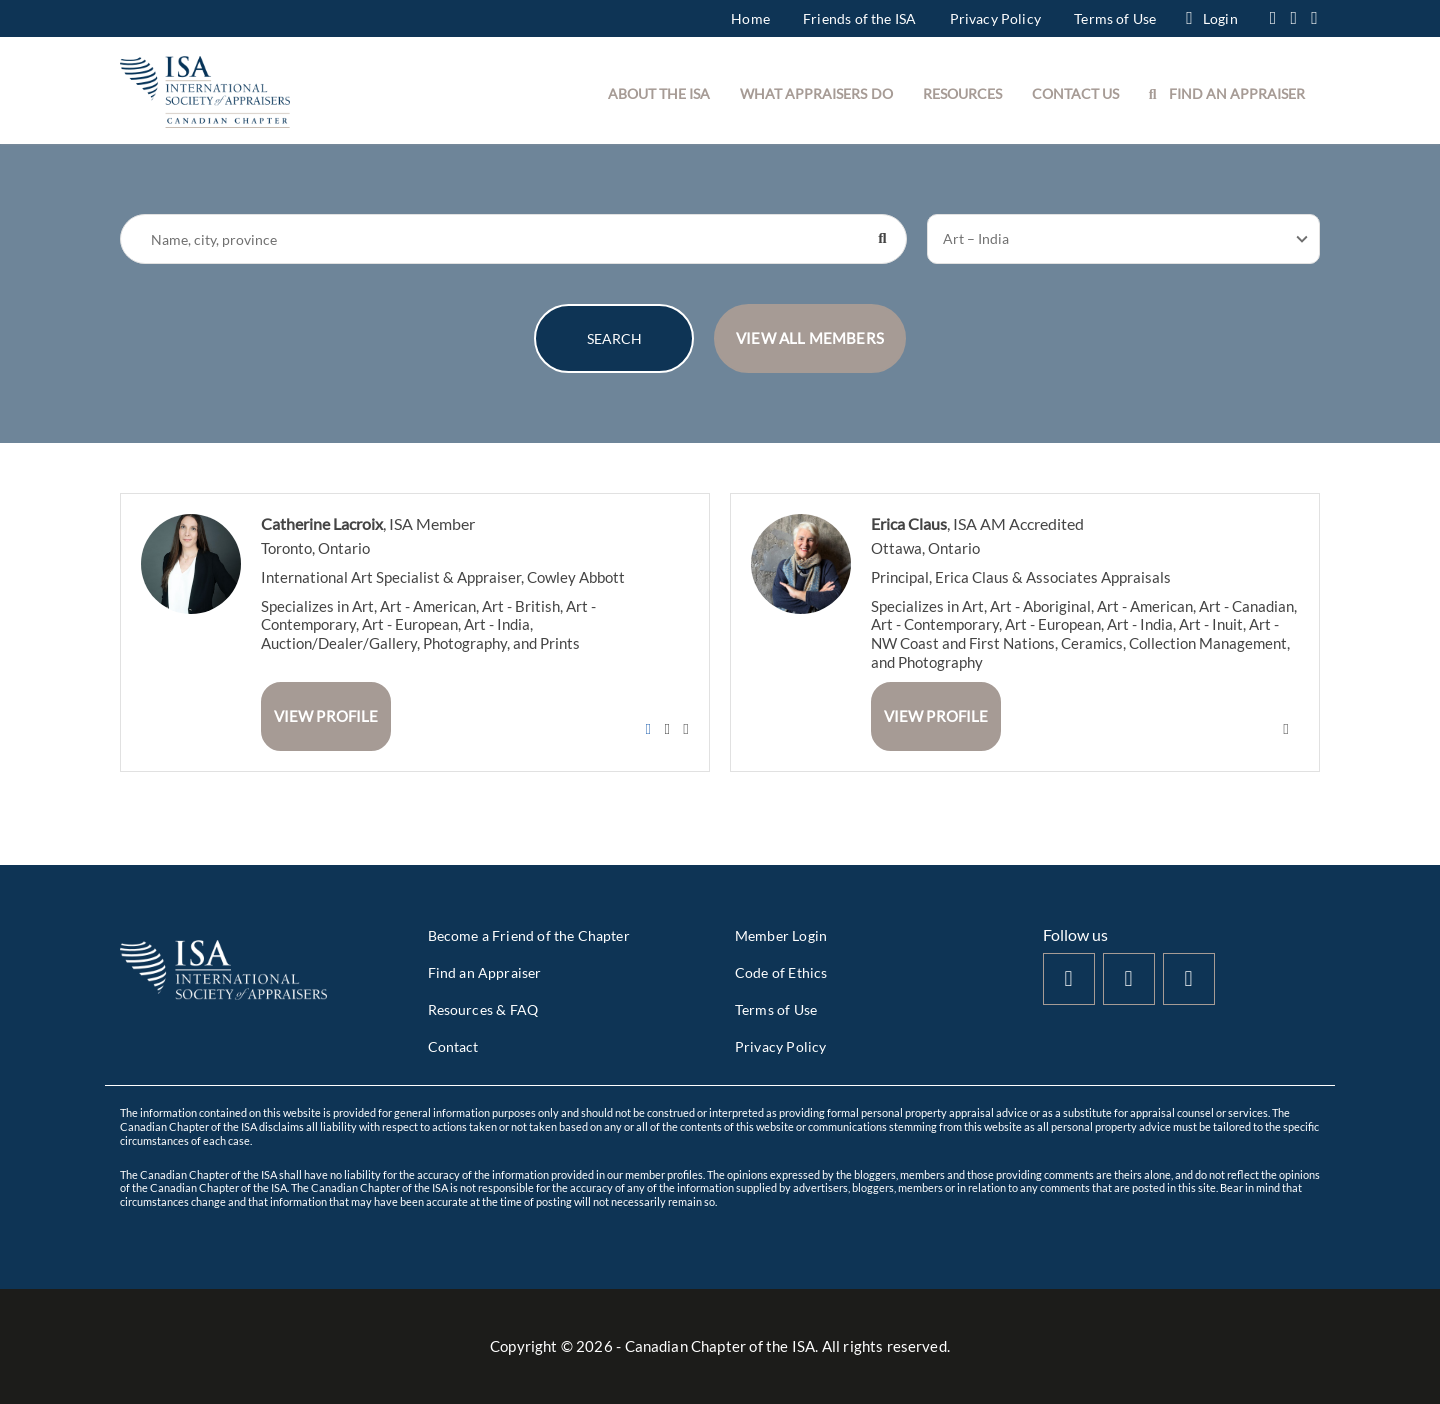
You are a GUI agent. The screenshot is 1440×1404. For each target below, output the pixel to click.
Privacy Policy (995, 18)
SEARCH (614, 338)
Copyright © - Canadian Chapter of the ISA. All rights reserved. (720, 1346)
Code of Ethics (781, 972)
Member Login (781, 935)
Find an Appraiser (485, 972)
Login (1211, 18)
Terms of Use (1115, 18)
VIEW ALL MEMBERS (810, 338)
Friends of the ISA (859, 18)
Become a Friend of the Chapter (529, 935)
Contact (453, 1046)
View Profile (326, 716)
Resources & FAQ (483, 1009)
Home (750, 18)
